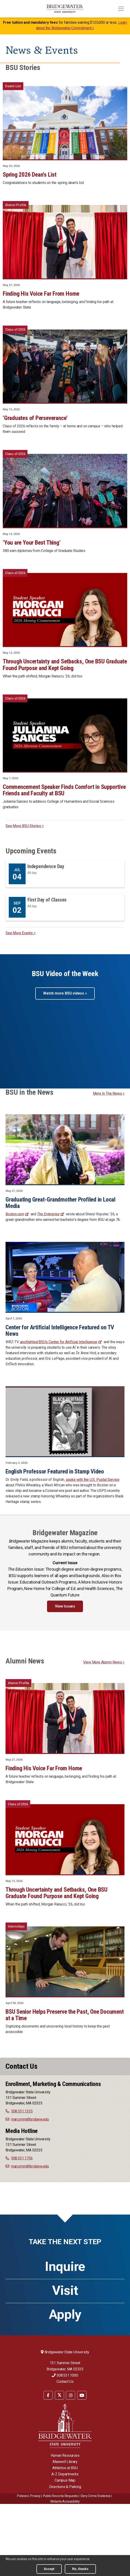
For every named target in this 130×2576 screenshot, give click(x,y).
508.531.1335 (22, 2111)
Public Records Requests (60, 2496)
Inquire (65, 2266)
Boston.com (15, 1214)
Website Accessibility (65, 2501)
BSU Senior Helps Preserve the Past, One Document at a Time (65, 2015)
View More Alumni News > (103, 1662)
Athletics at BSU (65, 2468)
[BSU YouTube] (81, 2395)
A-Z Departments (65, 2474)
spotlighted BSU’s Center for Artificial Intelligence (59, 1342)
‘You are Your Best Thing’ (32, 542)
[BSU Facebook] (48, 2395)
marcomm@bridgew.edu (30, 2119)
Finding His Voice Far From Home (41, 293)
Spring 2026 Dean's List (29, 174)
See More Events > (20, 933)
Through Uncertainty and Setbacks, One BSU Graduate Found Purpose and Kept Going (65, 664)
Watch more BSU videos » (65, 993)
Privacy (35, 2496)
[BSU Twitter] (59, 2395)
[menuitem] (48, 2395)
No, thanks (80, 2569)
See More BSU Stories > (25, 826)
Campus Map (65, 2480)
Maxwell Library (65, 2461)
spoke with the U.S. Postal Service (92, 1479)
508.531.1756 (22, 2158)
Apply (65, 2314)
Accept (49, 2569)
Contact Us (65, 2381)
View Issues (65, 1606)
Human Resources (65, 2455)
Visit (65, 2290)
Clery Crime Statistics (95, 2496)
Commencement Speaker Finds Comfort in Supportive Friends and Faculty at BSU (64, 790)
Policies (22, 2496)
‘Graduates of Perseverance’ (35, 417)
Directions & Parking (65, 2487)
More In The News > (108, 1093)
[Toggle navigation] (121, 8)
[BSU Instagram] (70, 2395)
